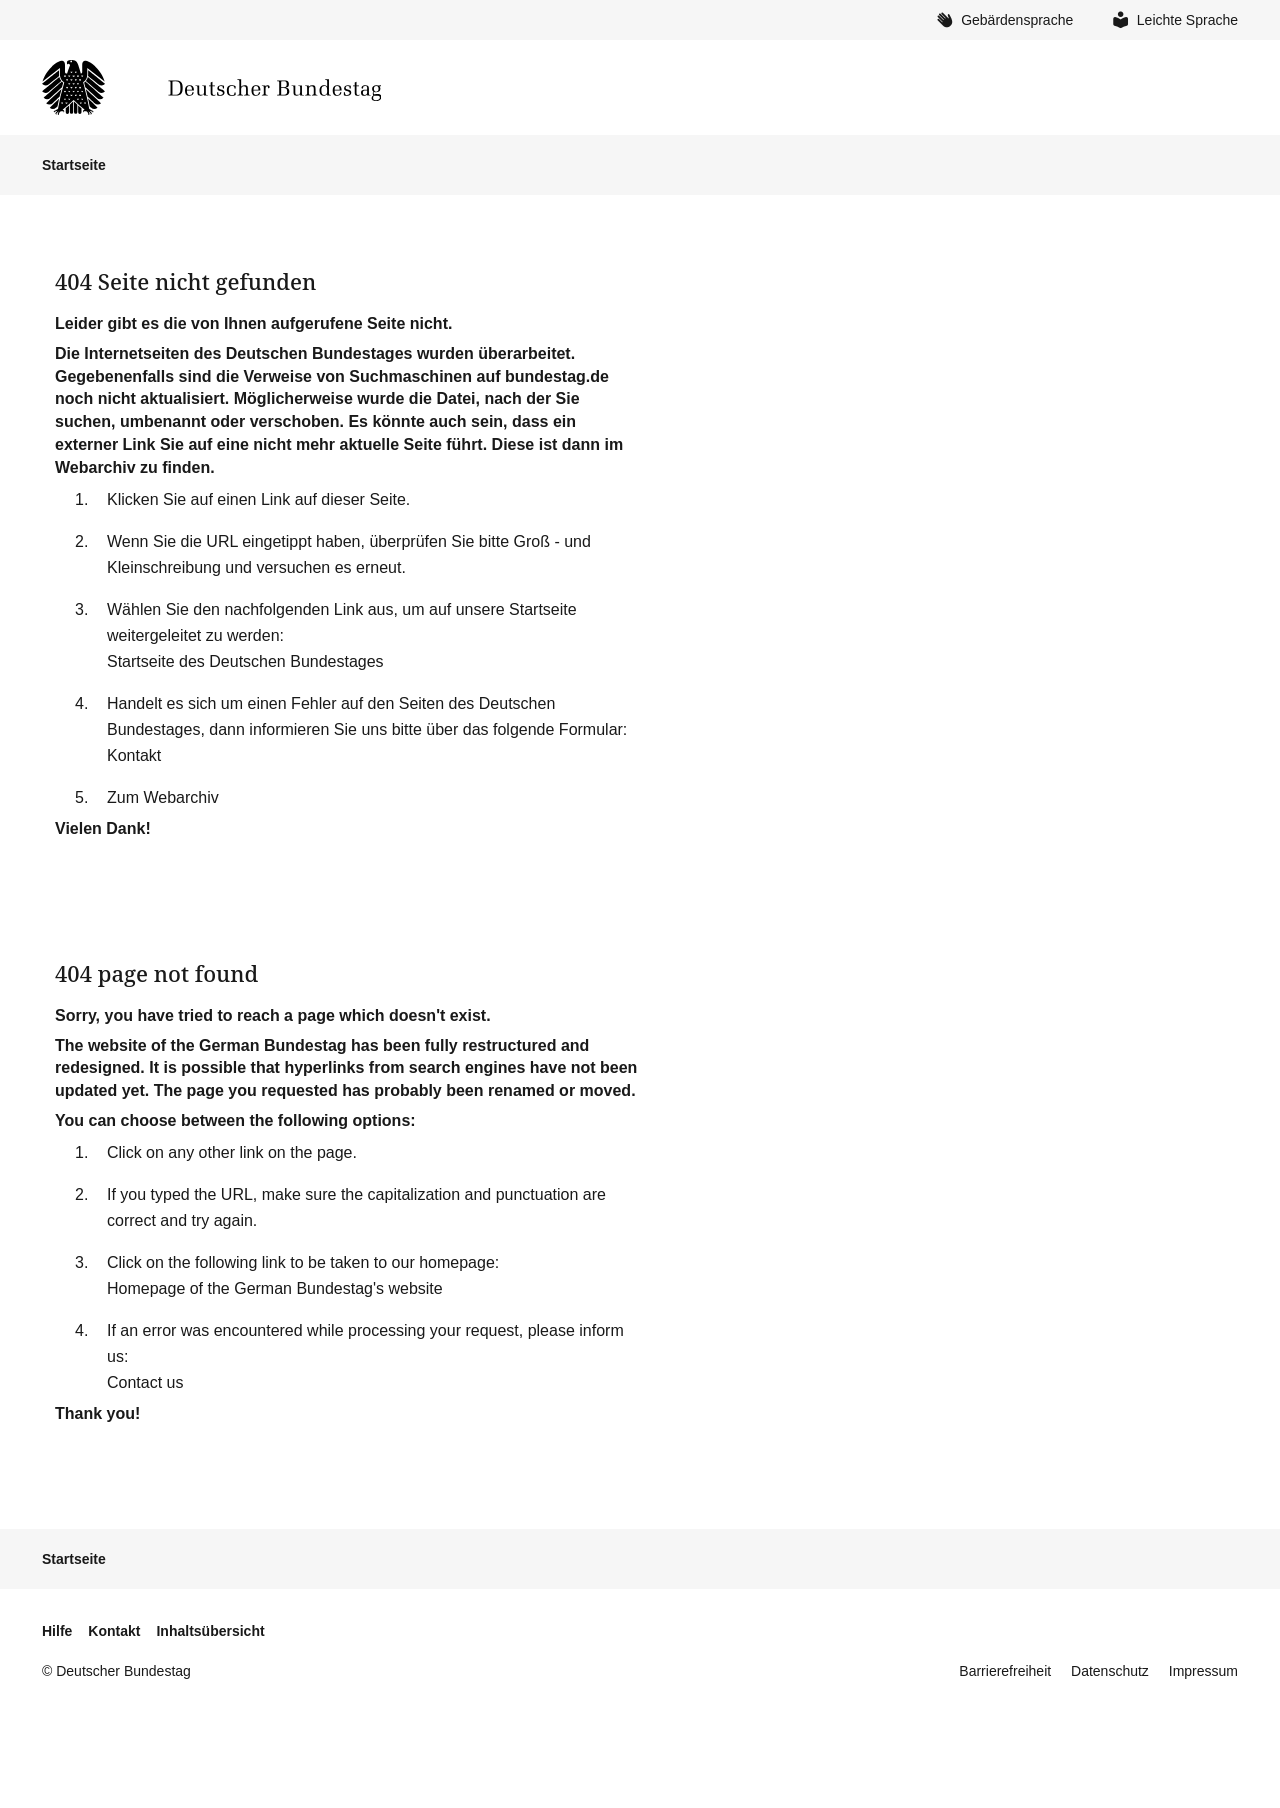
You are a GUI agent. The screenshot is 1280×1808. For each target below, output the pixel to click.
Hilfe (57, 1631)
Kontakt (134, 755)
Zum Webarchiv (163, 797)
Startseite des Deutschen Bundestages (245, 661)
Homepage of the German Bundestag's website (275, 1288)
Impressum (1203, 1671)
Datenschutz (1110, 1671)
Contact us (145, 1382)
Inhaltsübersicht (210, 1631)
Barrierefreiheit (1005, 1671)
